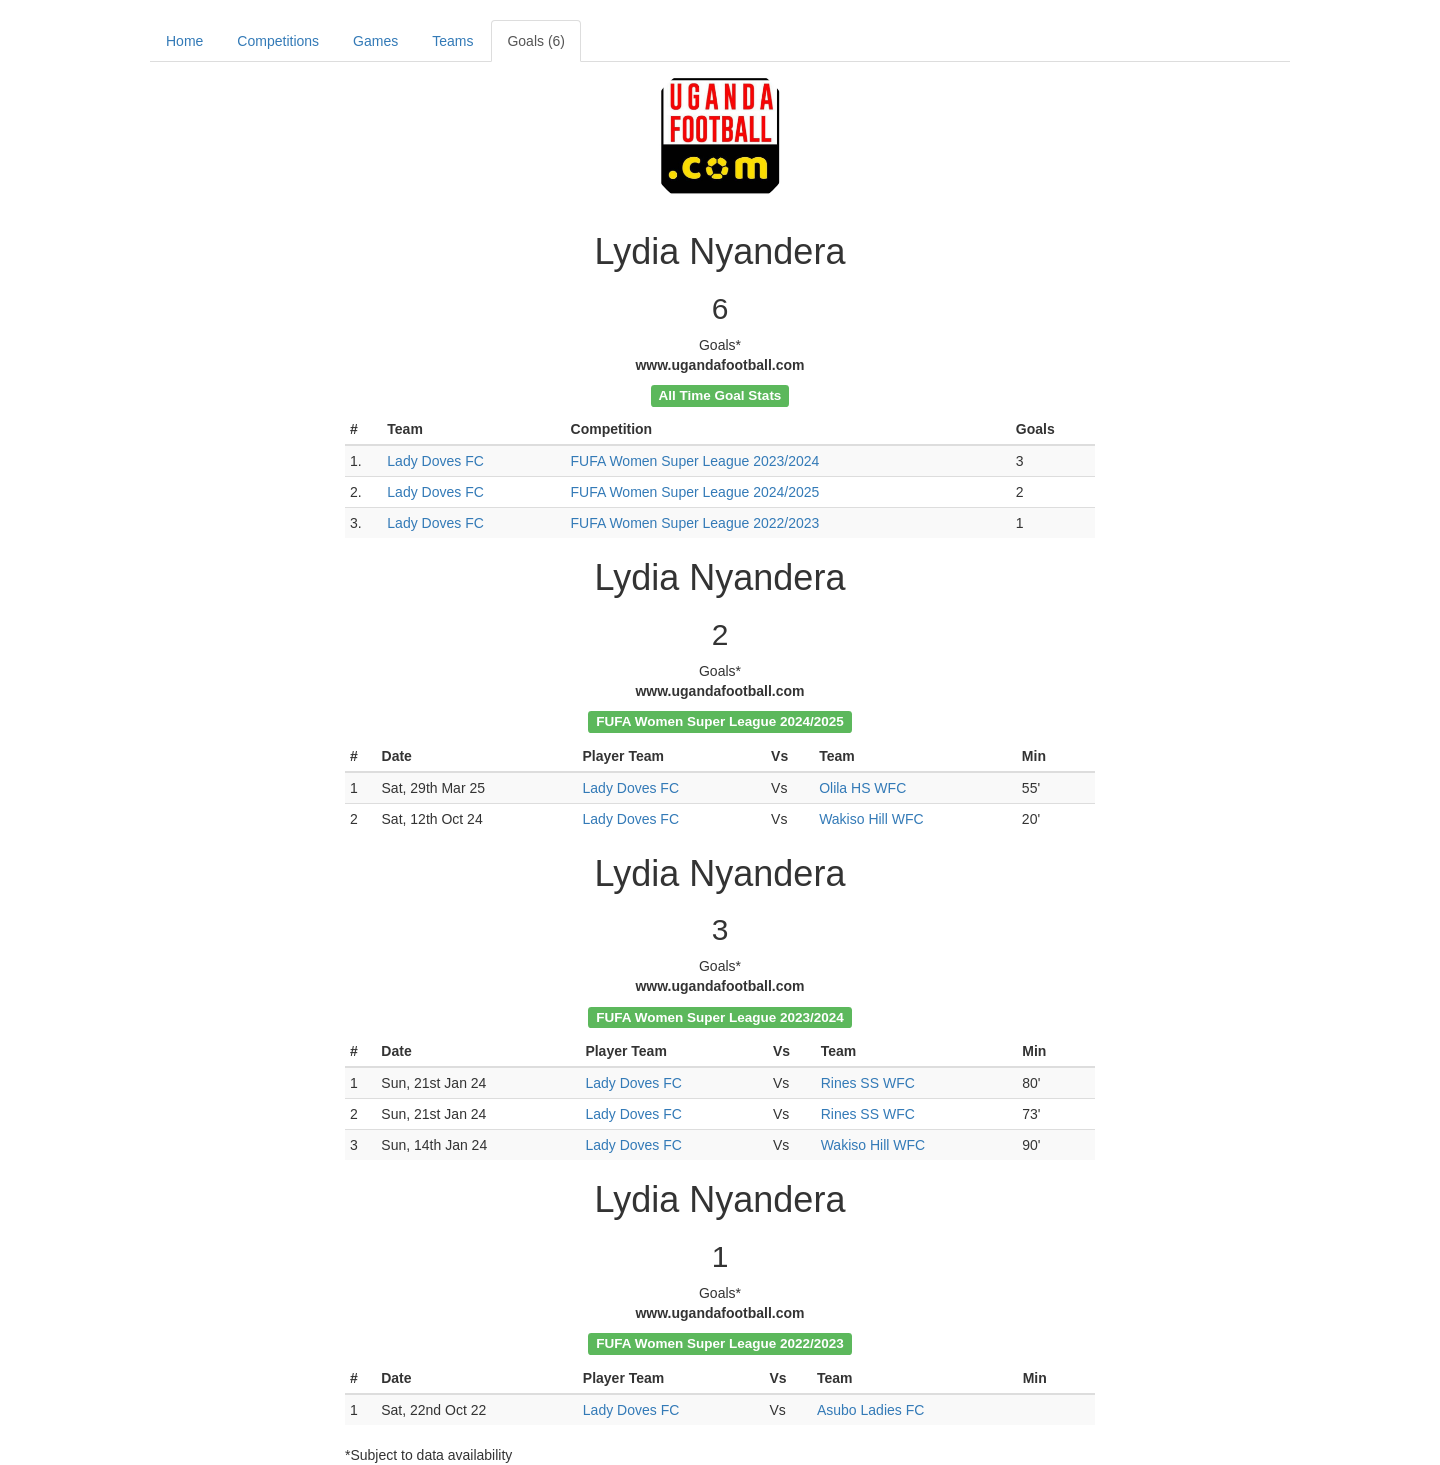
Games (375, 41)
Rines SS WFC (868, 1083)
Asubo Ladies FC (870, 1410)
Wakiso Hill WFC (871, 819)
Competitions (278, 41)
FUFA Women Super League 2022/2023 (695, 523)
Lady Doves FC (435, 461)
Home (184, 41)
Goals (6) (536, 41)
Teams (452, 41)
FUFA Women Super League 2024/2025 (695, 492)
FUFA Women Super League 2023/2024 (695, 461)
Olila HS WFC (862, 788)
